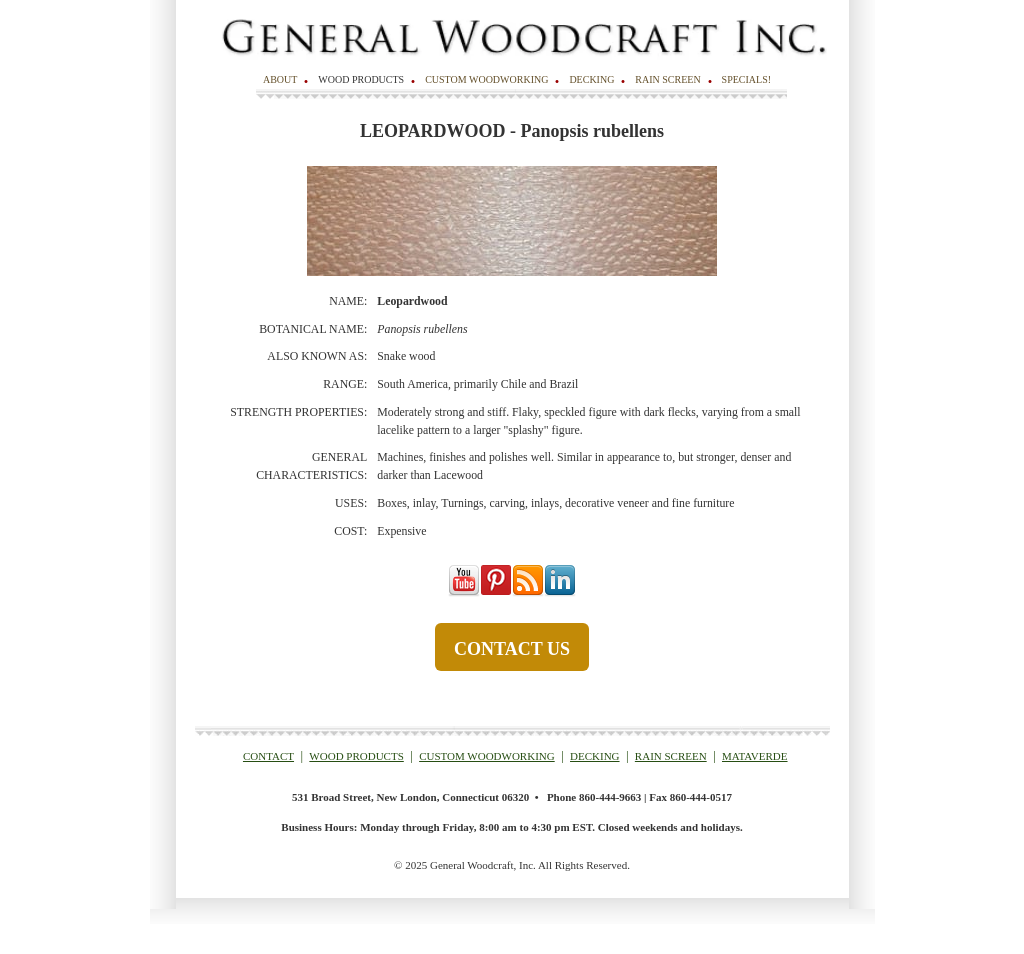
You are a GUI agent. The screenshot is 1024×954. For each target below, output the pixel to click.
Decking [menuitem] (591, 79)
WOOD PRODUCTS (356, 756)
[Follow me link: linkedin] (560, 593)
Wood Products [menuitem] (361, 79)
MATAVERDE (755, 756)
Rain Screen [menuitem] (667, 79)
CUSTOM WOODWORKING (487, 756)
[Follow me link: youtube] (464, 593)
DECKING (595, 756)
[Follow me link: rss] (528, 593)
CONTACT (268, 756)
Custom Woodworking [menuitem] (486, 79)
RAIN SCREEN (671, 756)
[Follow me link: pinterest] (496, 593)
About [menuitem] (280, 79)
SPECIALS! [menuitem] (746, 79)
